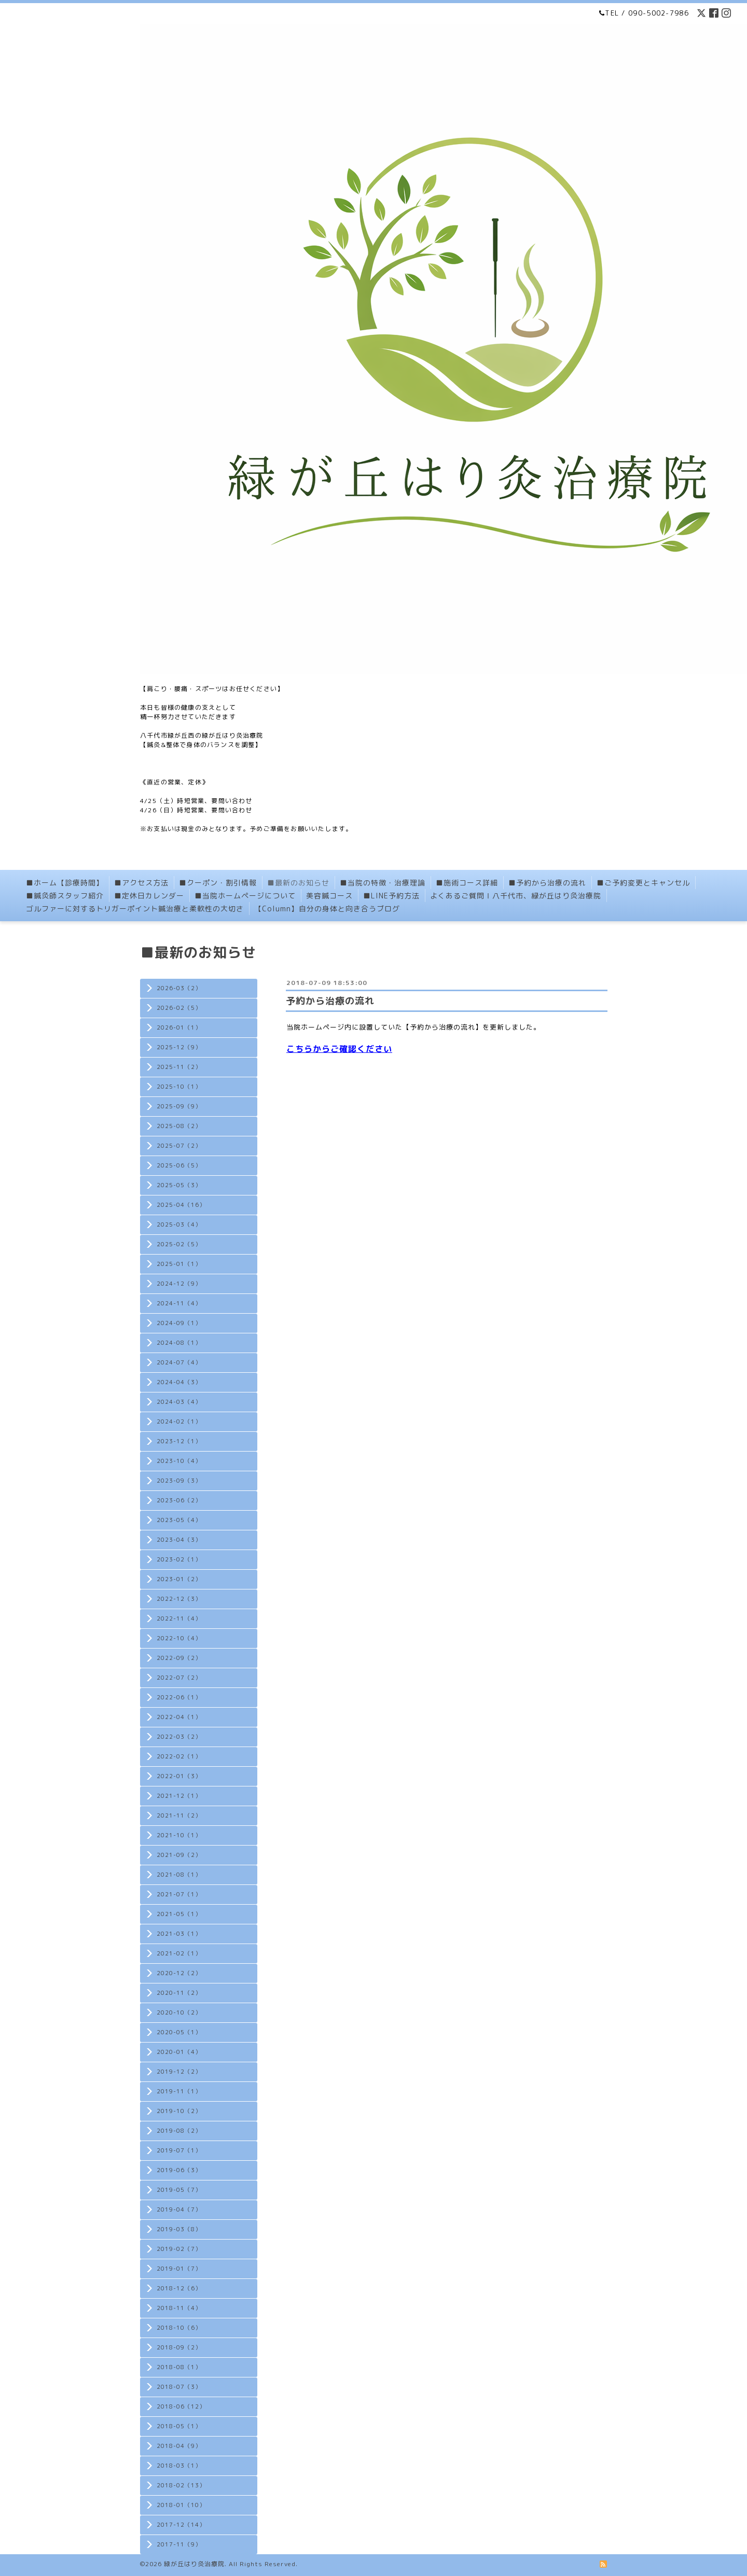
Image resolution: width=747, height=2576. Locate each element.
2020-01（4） (179, 2052)
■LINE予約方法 (391, 895)
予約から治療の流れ (330, 1000)
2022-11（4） (179, 1618)
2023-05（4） (179, 1520)
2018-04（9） (179, 2446)
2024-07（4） (179, 1362)
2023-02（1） (179, 1559)
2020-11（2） (179, 1993)
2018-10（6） (179, 2328)
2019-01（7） (179, 2268)
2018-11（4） (179, 2308)
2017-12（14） (181, 2525)
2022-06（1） (179, 1697)
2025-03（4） (179, 1224)
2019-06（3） (179, 2170)
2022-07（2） (179, 1677)
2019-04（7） (179, 2209)
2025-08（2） (179, 1126)
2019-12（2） (179, 2071)
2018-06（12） (181, 2406)
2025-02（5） (179, 1244)
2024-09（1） (179, 1323)
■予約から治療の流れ (547, 883)
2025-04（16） (181, 1205)
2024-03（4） (179, 1402)
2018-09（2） (179, 2347)
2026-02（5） (179, 1008)
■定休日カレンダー (149, 895)
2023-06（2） (179, 1500)
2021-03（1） (179, 1934)
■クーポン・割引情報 (218, 883)
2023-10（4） (179, 1461)
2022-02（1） (179, 1756)
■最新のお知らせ (298, 883)
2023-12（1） (179, 1441)
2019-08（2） (179, 2131)
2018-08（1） (179, 2367)
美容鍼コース (329, 895)
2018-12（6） (179, 2288)
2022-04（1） (179, 1717)
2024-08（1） (179, 1343)
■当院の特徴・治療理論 (382, 883)
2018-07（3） (179, 2387)
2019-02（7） (179, 2249)
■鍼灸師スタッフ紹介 (65, 895)
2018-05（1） (179, 2426)
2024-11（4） (179, 1303)
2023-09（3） (179, 1480)
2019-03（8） (179, 2229)
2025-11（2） (179, 1067)
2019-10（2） (179, 2111)
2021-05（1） (179, 1914)
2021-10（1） (179, 1835)
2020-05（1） (179, 2032)
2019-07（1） (179, 2150)
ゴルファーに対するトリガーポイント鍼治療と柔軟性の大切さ (135, 908)
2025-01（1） (179, 1264)
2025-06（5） (179, 1165)
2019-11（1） (179, 2091)
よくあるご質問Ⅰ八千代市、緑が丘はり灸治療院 (515, 895)
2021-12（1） (179, 1796)
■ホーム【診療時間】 (65, 883)
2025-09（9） (179, 1106)
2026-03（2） (179, 988)
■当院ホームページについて (245, 895)
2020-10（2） (179, 2012)
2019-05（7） (179, 2190)
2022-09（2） (179, 1658)
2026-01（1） (179, 1027)
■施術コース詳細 (467, 883)
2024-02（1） (179, 1421)
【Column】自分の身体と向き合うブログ (327, 908)
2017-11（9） (179, 2544)
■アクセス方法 (141, 883)
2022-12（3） (179, 1599)
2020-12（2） (179, 1973)
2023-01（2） (179, 1579)
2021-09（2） (179, 1855)
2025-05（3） (179, 1185)
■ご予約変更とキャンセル (643, 883)
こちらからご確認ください (339, 1048)
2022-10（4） (179, 1638)
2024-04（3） (179, 1382)
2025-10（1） (179, 1086)
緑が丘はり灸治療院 (194, 2563)
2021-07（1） (179, 1894)
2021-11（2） (179, 1815)
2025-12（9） (179, 1047)
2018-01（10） (181, 2505)
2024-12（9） (179, 1283)
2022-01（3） (179, 1776)
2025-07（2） (179, 1146)
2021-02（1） (179, 1953)
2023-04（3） (179, 1540)
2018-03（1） (179, 2465)
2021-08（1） (179, 1874)
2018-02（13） (181, 2485)
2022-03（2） (179, 1737)
